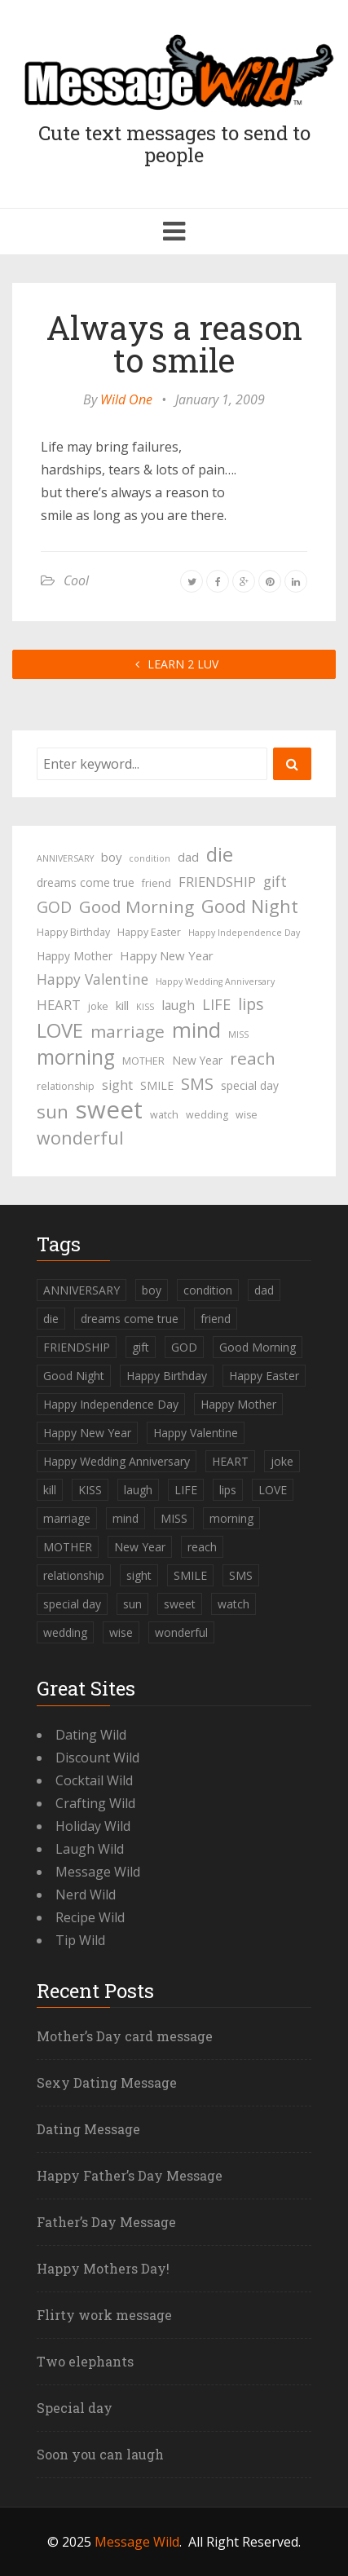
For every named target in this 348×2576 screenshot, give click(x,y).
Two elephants (85, 2361)
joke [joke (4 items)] (98, 1006)
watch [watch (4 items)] (164, 1115)
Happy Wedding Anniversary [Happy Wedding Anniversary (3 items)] (215, 981)
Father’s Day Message (106, 2221)
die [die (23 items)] (219, 854)
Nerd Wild (85, 1894)
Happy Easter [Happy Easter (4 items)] (149, 932)
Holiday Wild (92, 1826)
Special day (74, 2407)
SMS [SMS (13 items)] (197, 1084)
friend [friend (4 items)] (156, 883)
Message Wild (97, 1872)
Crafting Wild (95, 1803)
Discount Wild (97, 1758)
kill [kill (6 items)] (122, 1005)
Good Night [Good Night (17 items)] (249, 906)
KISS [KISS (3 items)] (145, 1006)
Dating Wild (90, 1735)
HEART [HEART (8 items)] (59, 1004)
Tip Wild (80, 1940)
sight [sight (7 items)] (117, 1085)
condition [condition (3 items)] (149, 858)
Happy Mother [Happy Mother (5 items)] (74, 956)
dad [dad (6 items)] (188, 857)
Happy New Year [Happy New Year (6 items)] (167, 955)
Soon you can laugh (100, 2454)
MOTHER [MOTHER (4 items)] (143, 1061)
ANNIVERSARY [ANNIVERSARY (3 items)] (65, 858)
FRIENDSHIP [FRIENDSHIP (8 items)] (217, 881)
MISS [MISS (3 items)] (238, 1034)
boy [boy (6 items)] (111, 857)
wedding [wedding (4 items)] (207, 1115)
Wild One (126, 399)
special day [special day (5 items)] (250, 1085)
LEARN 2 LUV (174, 664)
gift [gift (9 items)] (275, 881)
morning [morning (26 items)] (76, 1057)
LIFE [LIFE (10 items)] (216, 1004)
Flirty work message (104, 2314)
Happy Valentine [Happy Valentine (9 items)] (92, 979)
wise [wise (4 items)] (247, 1115)
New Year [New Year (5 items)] (197, 1060)
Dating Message (88, 2128)
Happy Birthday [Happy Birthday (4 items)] (73, 932)
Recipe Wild (90, 1917)
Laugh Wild (89, 1849)
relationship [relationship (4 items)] (66, 1086)
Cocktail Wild (94, 1780)
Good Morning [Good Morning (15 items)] (136, 906)
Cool (76, 580)
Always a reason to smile (174, 344)
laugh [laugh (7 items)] (178, 1005)
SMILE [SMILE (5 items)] (157, 1085)
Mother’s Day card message (125, 2035)
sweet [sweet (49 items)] (109, 1109)
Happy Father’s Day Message (129, 2175)
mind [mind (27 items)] (196, 1029)
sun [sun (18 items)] (52, 1112)
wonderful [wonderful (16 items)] (80, 1138)
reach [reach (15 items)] (252, 1058)
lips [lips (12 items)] (250, 1004)
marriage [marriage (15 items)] (127, 1031)
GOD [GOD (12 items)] (54, 907)
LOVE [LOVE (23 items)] (60, 1030)
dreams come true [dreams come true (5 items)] (85, 882)
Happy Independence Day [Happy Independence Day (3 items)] (244, 932)
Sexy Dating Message (107, 2082)
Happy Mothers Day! (103, 2268)
